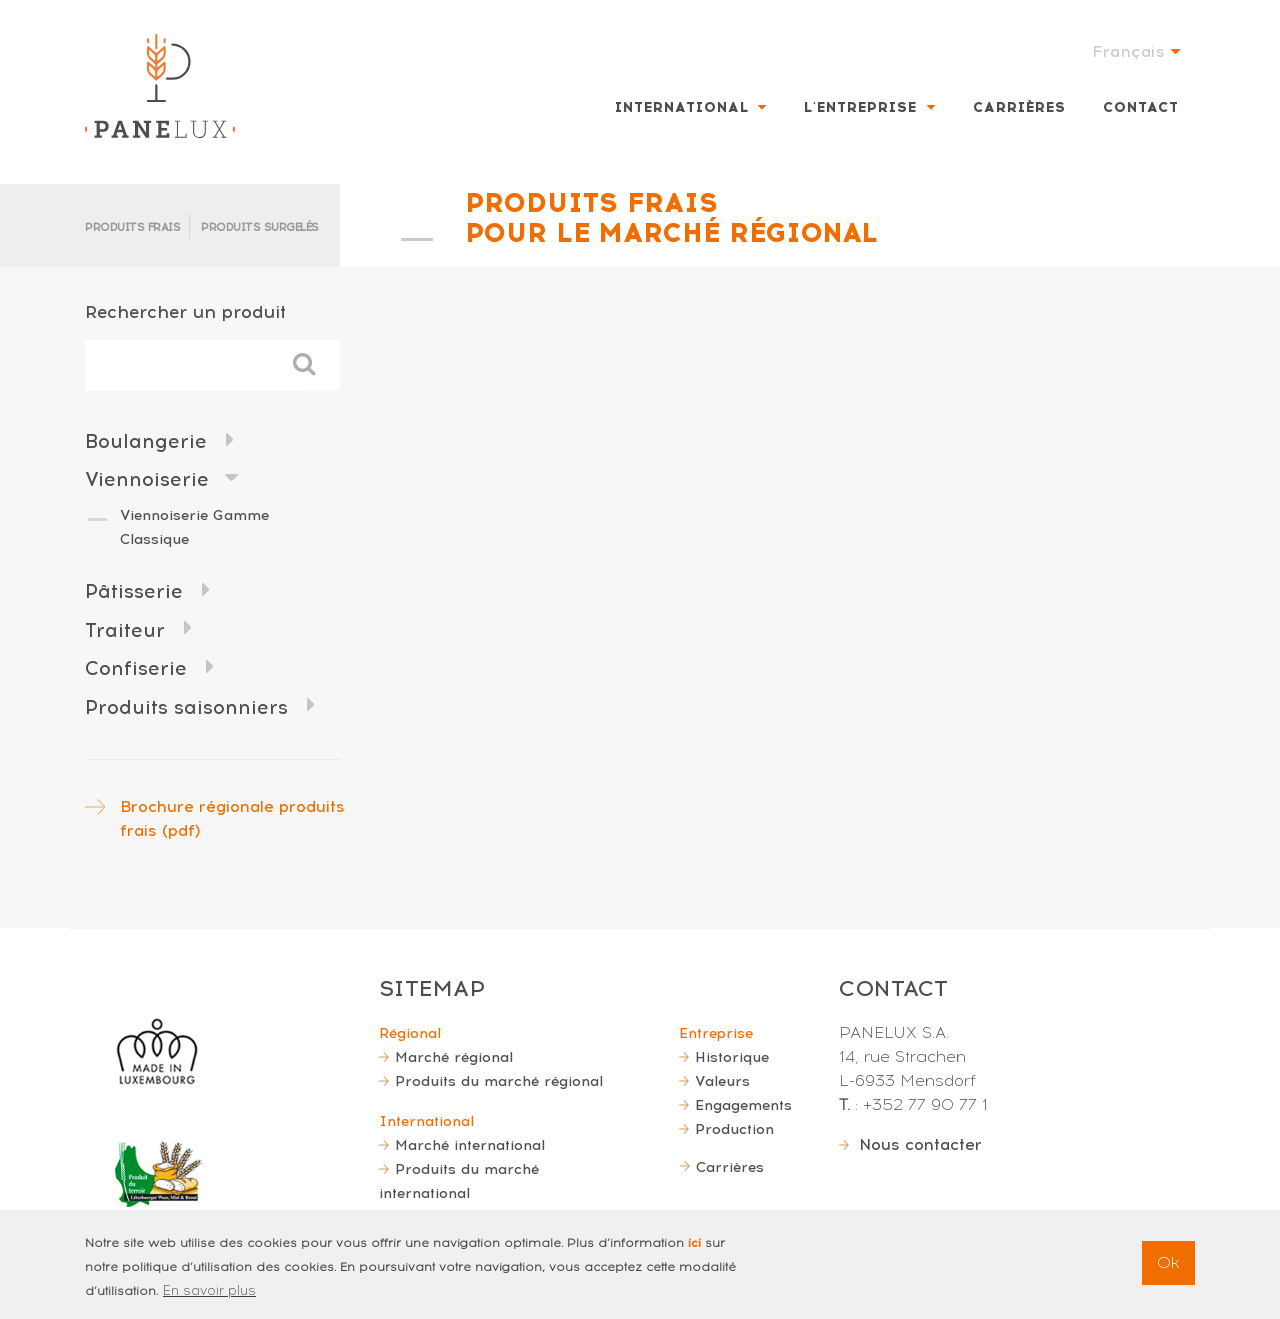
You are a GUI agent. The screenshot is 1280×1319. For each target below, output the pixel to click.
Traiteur (125, 630)
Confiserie (136, 668)
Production (734, 1129)
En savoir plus (209, 1290)
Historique (732, 1057)
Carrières (1019, 107)
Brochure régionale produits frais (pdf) (232, 818)
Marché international (470, 1145)
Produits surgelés (260, 227)
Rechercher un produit (185, 311)
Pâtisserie (134, 591)
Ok (1168, 1262)
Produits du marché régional (499, 1081)
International (682, 107)
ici (694, 1243)
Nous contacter (920, 1144)
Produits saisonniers (186, 707)
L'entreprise (860, 107)
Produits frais (132, 227)
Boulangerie (146, 441)
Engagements (743, 1105)
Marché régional (454, 1057)
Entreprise (716, 1033)
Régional (410, 1033)
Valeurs (722, 1081)
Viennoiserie (147, 479)
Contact (1141, 107)
